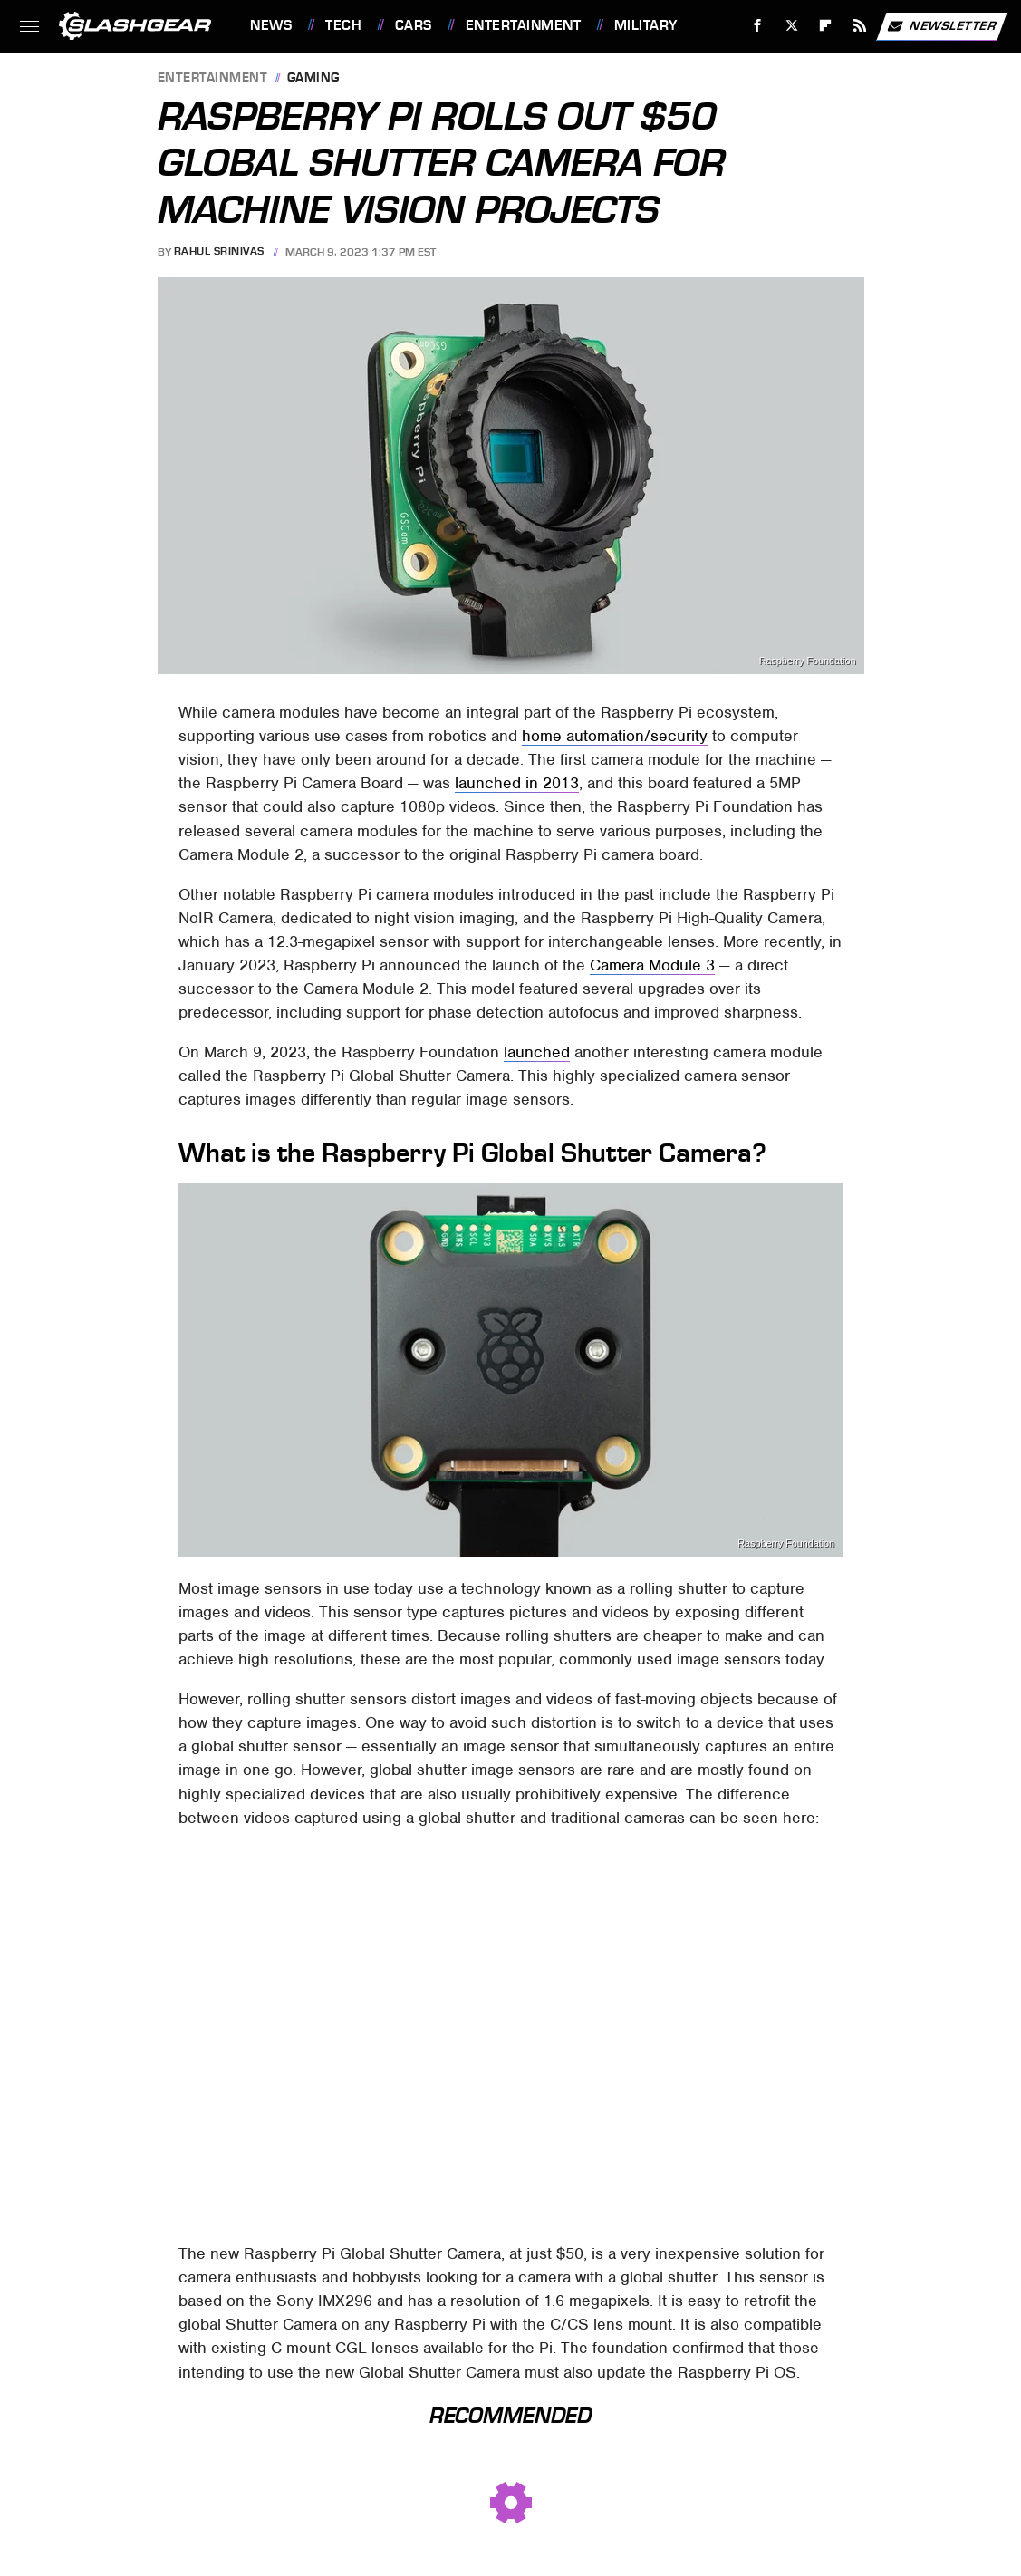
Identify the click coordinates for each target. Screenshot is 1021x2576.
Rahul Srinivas (219, 252)
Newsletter (941, 26)
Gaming (313, 78)
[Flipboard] (826, 26)
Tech (343, 25)
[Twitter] (791, 26)
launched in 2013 (517, 783)
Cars (413, 25)
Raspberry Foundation (807, 661)
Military (646, 25)
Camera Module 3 (652, 965)
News (271, 25)
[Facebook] (758, 26)
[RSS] (860, 26)
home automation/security (615, 736)
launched (537, 1052)
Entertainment (524, 25)
